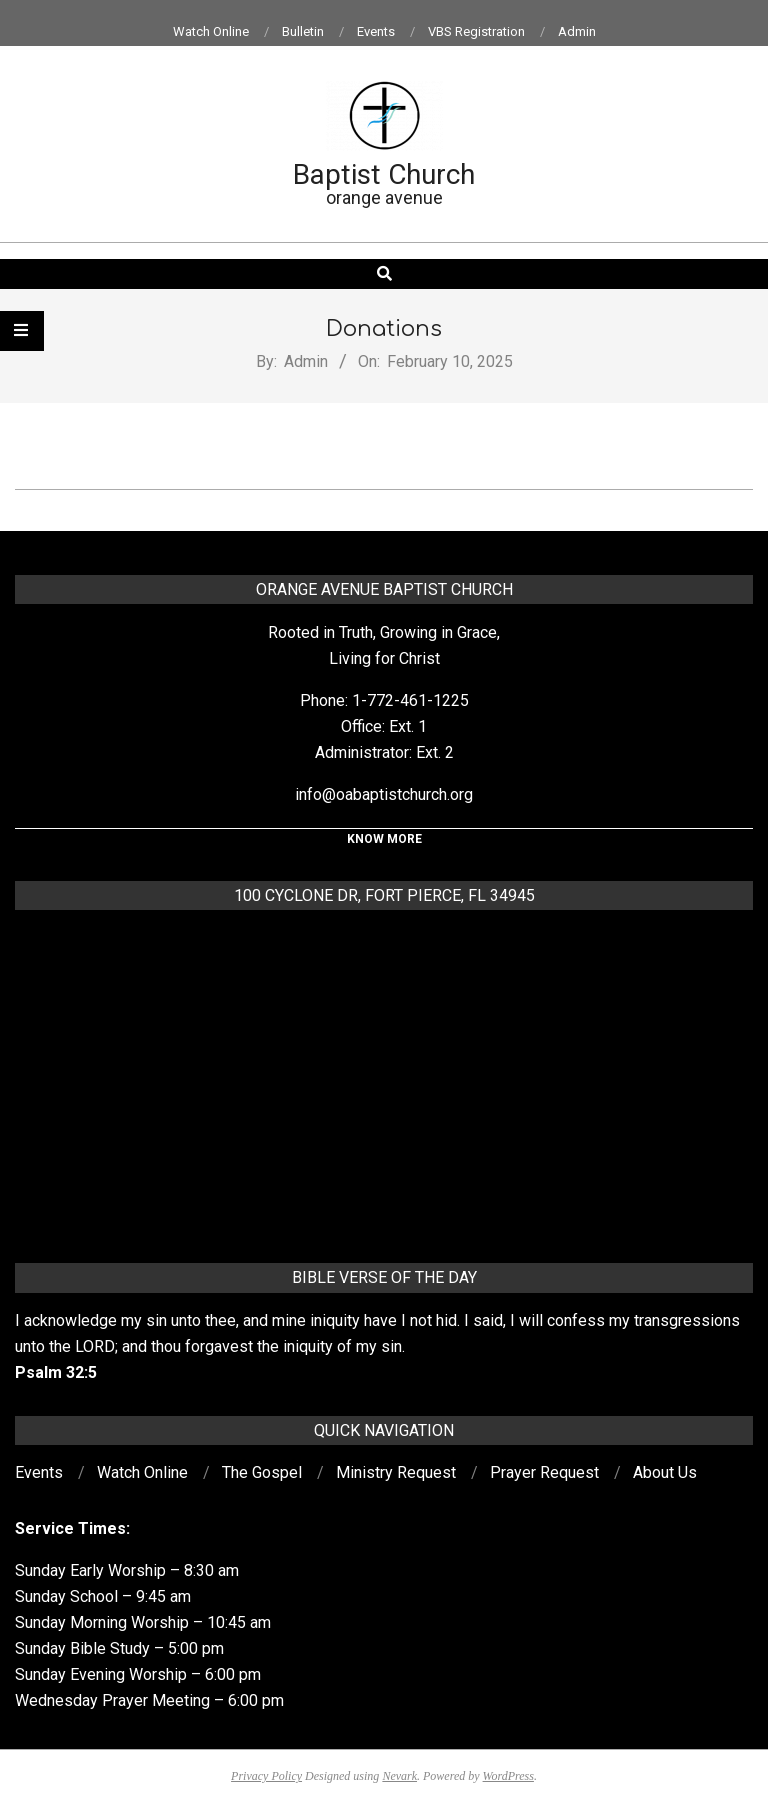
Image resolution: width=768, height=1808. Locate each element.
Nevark (399, 1776)
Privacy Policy (266, 1776)
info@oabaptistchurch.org (384, 794)
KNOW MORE (384, 839)
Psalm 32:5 (56, 1372)
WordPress (508, 1776)
